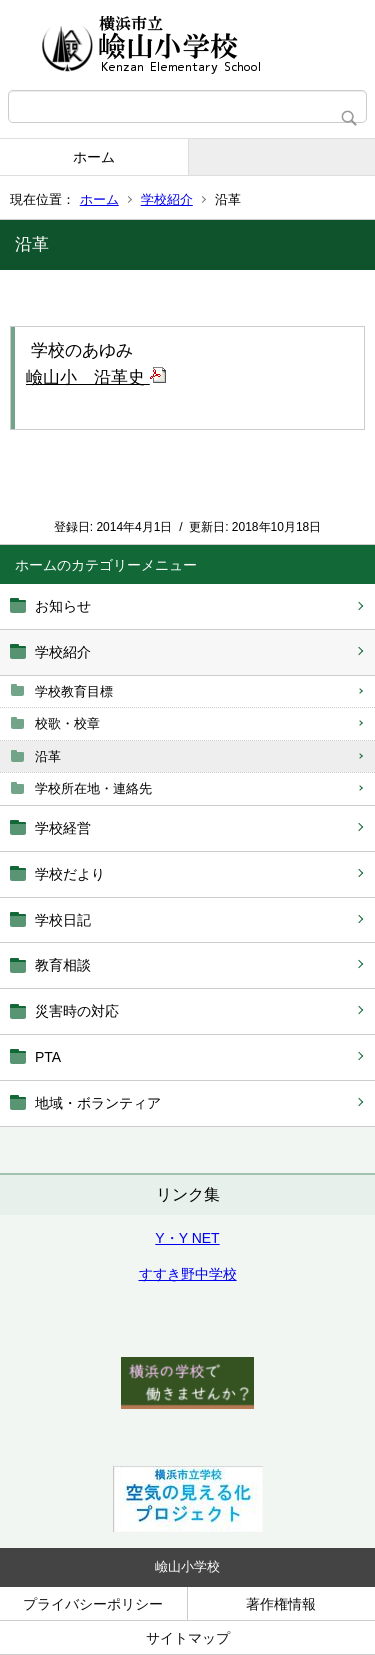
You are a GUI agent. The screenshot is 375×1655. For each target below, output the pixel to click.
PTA (48, 1057)
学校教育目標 (74, 691)
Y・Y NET (187, 1238)
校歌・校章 (67, 723)
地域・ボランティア (98, 1103)
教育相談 (63, 965)
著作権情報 (281, 1604)
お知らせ (63, 606)
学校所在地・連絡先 (93, 788)
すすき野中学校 (188, 1274)
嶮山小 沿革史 (96, 377)
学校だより (70, 874)
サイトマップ (188, 1638)
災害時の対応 (77, 1011)
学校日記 (63, 920)
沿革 (48, 756)
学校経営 (63, 828)
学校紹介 (167, 199)
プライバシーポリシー (93, 1604)
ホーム (94, 157)
